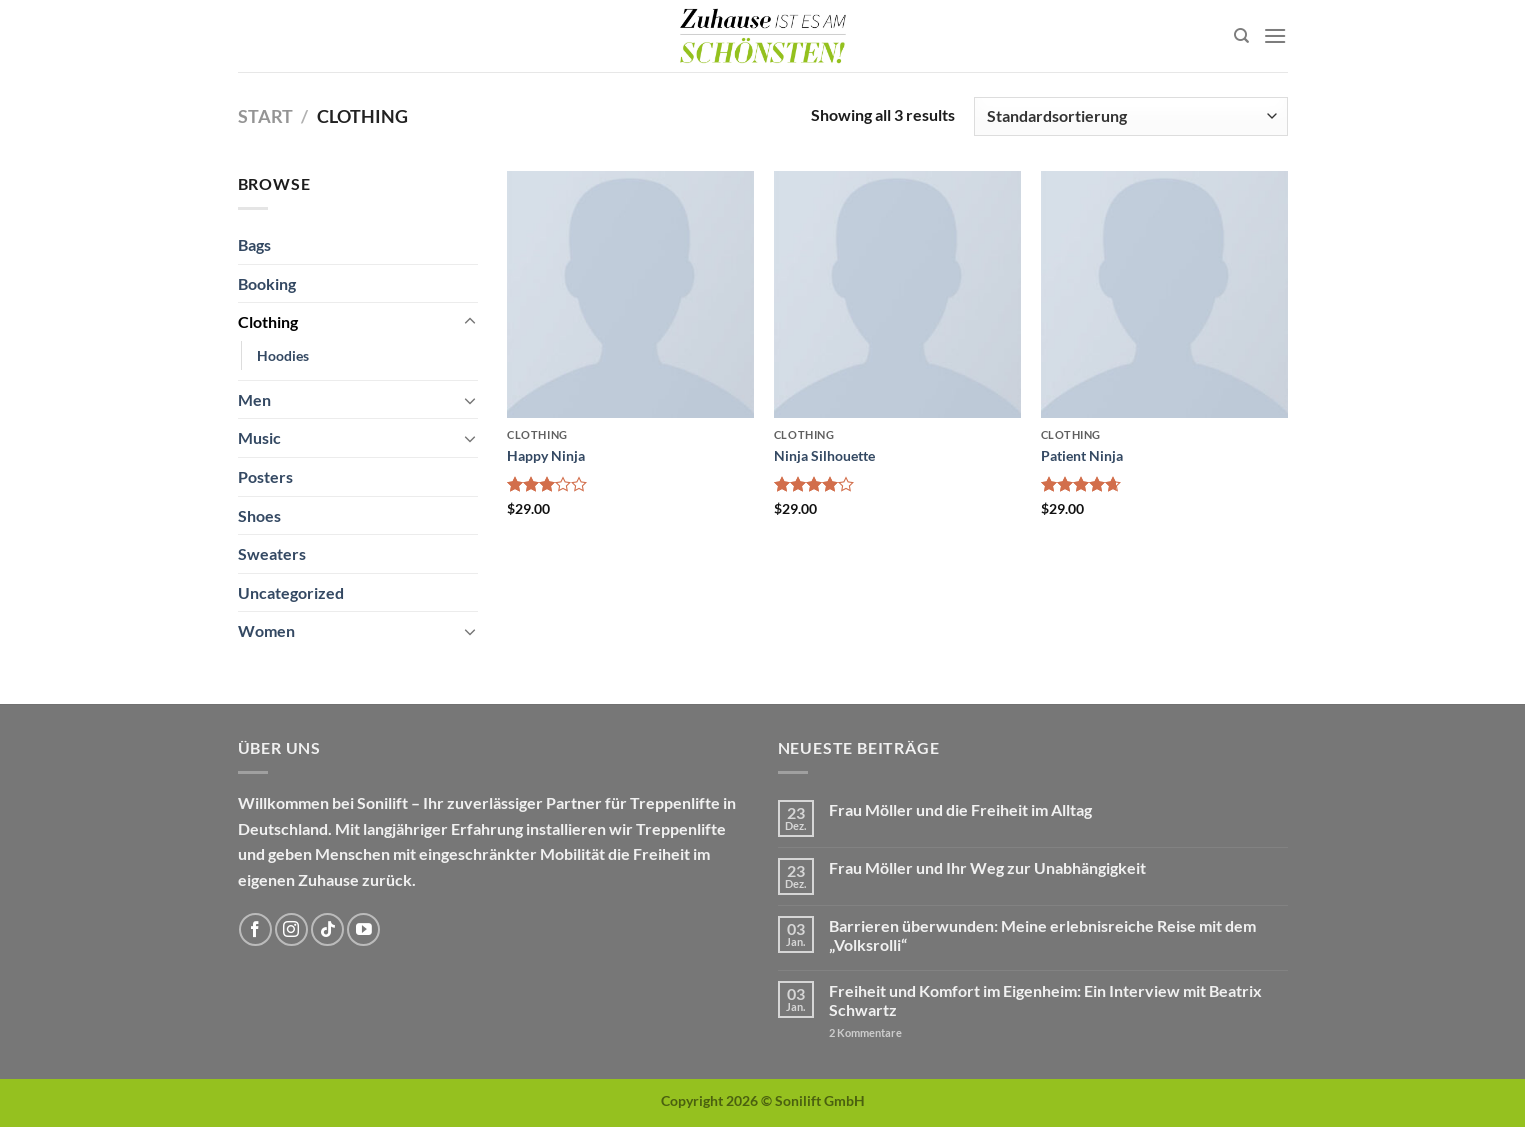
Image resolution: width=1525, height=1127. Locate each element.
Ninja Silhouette (824, 455)
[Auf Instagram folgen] (291, 929)
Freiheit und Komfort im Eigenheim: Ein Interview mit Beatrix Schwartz (1045, 1000)
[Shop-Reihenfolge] (1130, 116)
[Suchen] (1241, 36)
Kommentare (865, 1032)
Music (259, 437)
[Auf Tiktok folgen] (327, 929)
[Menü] (1275, 35)
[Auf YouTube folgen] (363, 929)
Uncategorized (291, 592)
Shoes (259, 515)
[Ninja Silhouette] (897, 294)
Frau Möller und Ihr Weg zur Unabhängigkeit (987, 867)
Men (254, 399)
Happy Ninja (546, 455)
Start (265, 116)
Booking (267, 283)
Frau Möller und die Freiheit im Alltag (960, 809)
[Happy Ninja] (630, 294)
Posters (265, 476)
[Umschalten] (470, 322)
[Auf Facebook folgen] (255, 929)
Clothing (268, 321)
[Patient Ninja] (1164, 294)
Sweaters (272, 553)
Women (266, 630)
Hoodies (283, 355)
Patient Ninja (1082, 455)
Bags (254, 244)
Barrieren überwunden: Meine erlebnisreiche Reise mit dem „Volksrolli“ (1042, 935)
